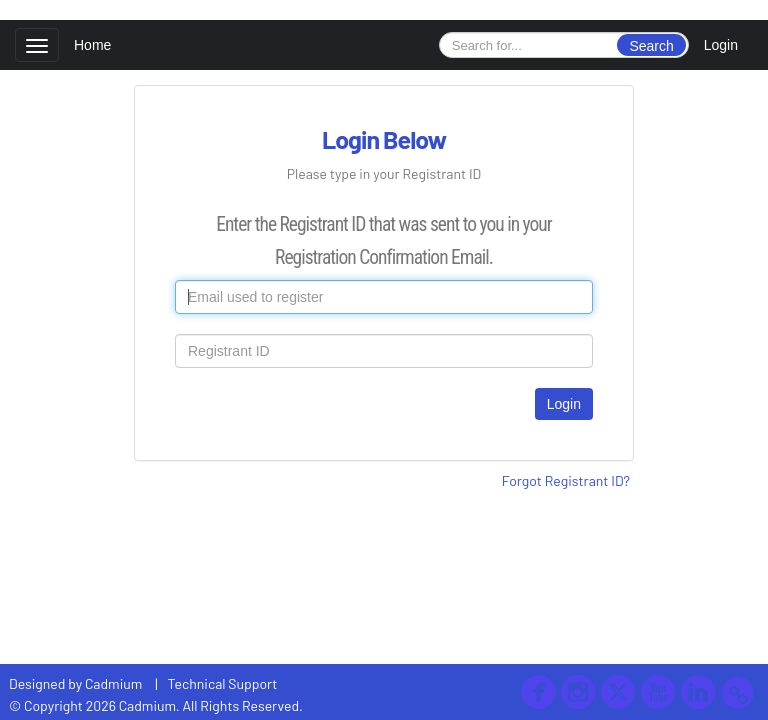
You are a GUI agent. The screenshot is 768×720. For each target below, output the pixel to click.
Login (721, 45)
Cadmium (113, 683)
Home (92, 45)
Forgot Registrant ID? (566, 480)
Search (651, 46)
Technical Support (223, 683)
